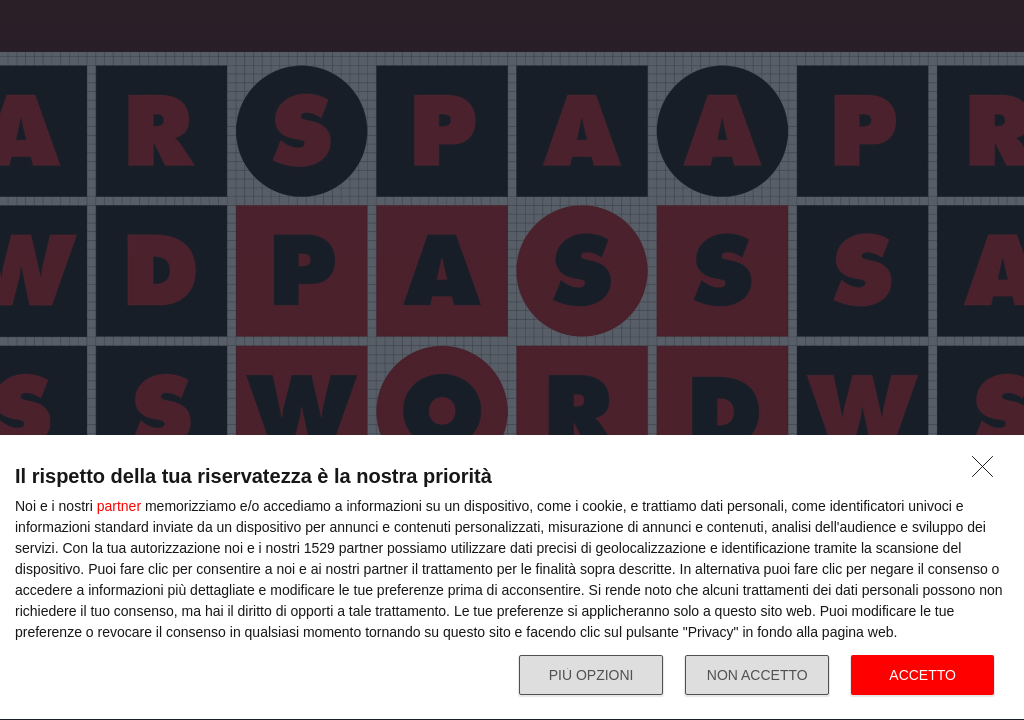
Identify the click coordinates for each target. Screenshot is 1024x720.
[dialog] (512, 578)
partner (119, 506)
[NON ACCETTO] (988, 472)
